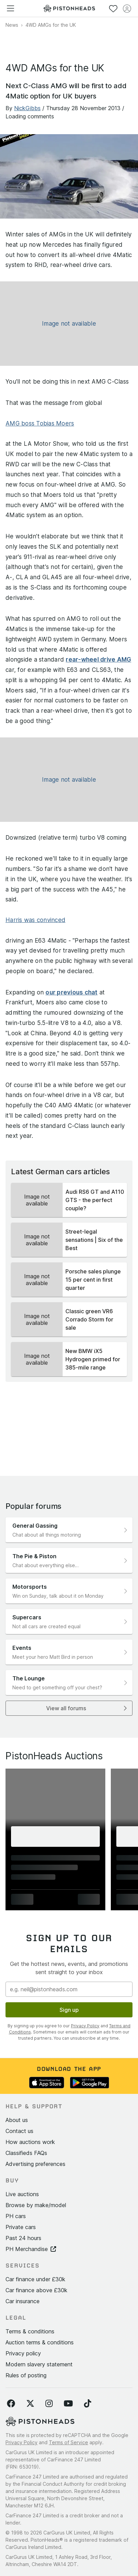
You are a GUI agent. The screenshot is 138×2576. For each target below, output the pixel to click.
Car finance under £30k (35, 2279)
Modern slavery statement (39, 2364)
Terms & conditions (30, 2331)
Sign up (69, 2009)
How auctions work (30, 2141)
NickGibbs (27, 108)
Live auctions (22, 2194)
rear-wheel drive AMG (98, 659)
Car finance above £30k (36, 2290)
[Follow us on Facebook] (11, 2403)
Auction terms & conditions (40, 2342)
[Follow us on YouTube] (68, 2403)
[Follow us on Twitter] (30, 2403)
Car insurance (23, 2301)
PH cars (16, 2216)
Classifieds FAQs (26, 2152)
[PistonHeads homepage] (69, 8)
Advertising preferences (35, 2163)
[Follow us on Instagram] (49, 2403)
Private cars (21, 2227)
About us (17, 2120)
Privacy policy (23, 2353)
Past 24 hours (23, 2238)
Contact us (19, 2131)
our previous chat (71, 992)
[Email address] (69, 1989)
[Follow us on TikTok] (88, 2403)
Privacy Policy (85, 2025)
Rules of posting (26, 2375)
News (12, 25)
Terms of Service (68, 2442)
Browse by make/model (36, 2205)
